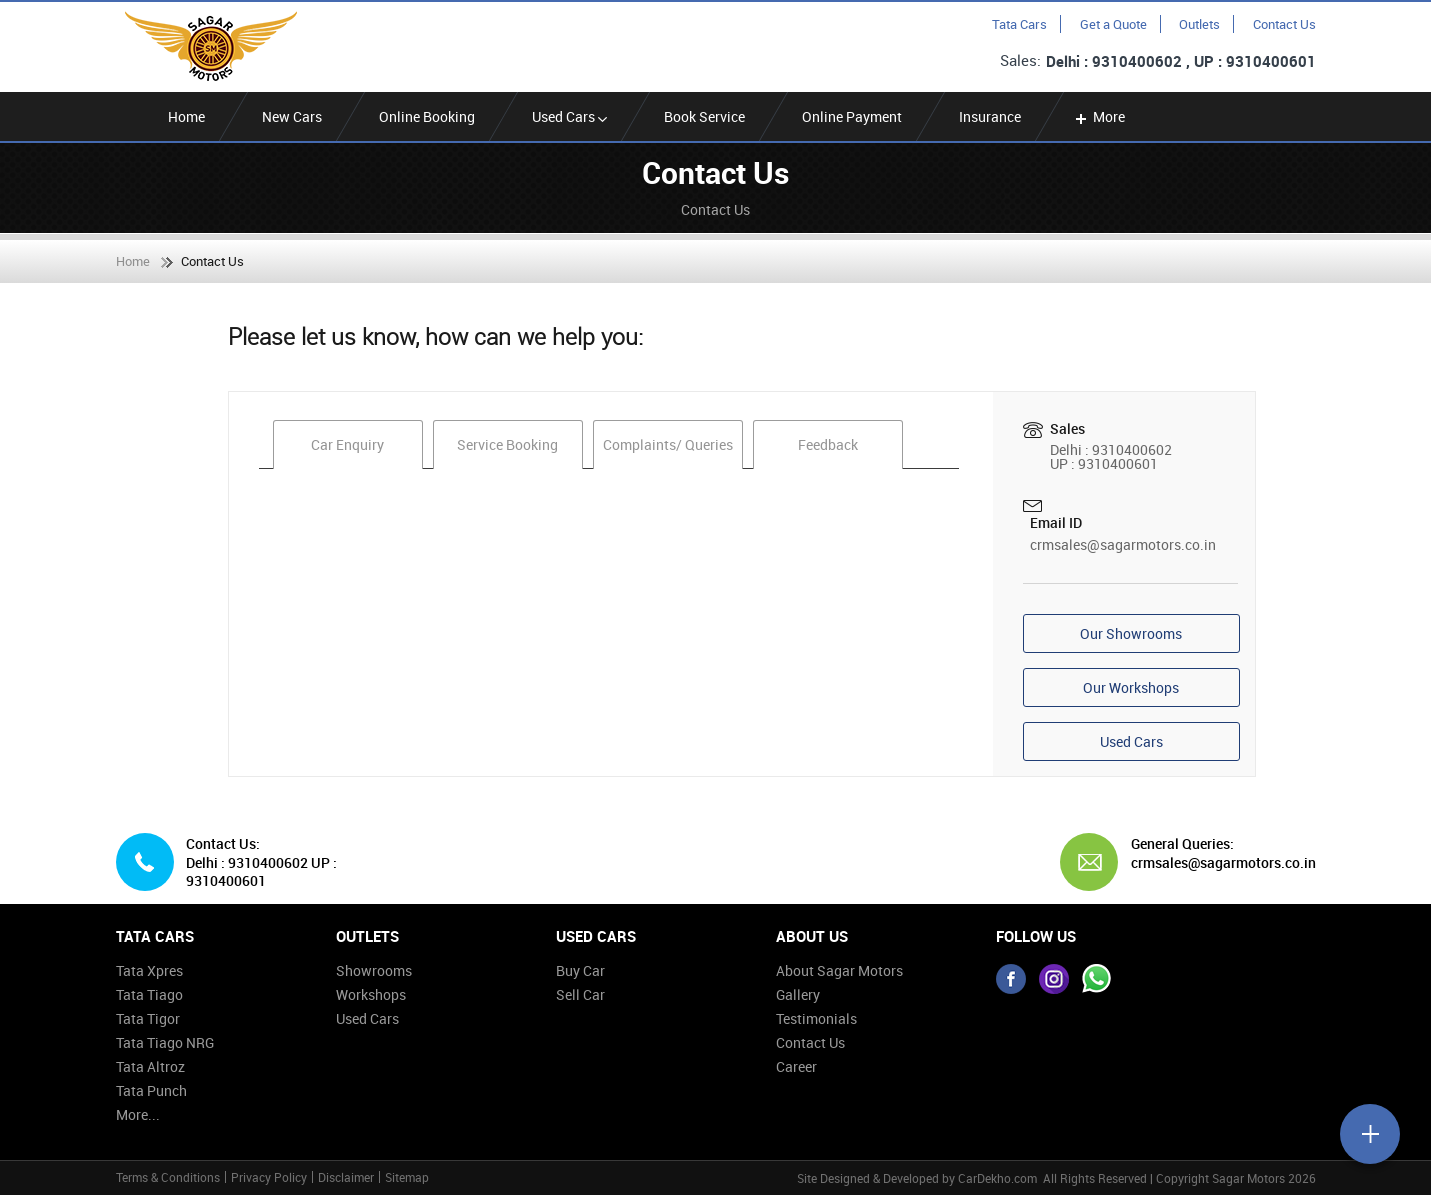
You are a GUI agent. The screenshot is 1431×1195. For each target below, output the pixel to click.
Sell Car (580, 994)
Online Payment (852, 116)
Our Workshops (1131, 687)
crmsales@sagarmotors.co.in (1123, 544)
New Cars (292, 116)
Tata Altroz (150, 1066)
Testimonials (816, 1018)
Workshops (371, 994)
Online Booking (427, 116)
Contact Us (1284, 24)
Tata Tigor (148, 1018)
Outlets (1199, 24)
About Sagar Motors (839, 970)
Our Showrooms (1131, 633)
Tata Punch (151, 1090)
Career (796, 1066)
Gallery (798, 994)
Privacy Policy (269, 1177)
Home (186, 116)
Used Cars (569, 116)
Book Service (704, 116)
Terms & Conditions (168, 1177)
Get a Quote (1113, 24)
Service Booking (507, 444)
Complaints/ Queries (668, 444)
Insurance (990, 116)
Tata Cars (1019, 24)
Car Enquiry (347, 444)
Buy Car (580, 970)
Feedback (828, 444)
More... (138, 1114)
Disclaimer (346, 1177)
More (1098, 116)
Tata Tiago (149, 994)
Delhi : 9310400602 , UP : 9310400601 (1181, 61)
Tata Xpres (149, 970)
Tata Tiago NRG (165, 1042)
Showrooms (374, 970)
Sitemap (407, 1177)
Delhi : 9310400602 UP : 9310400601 (261, 872)
